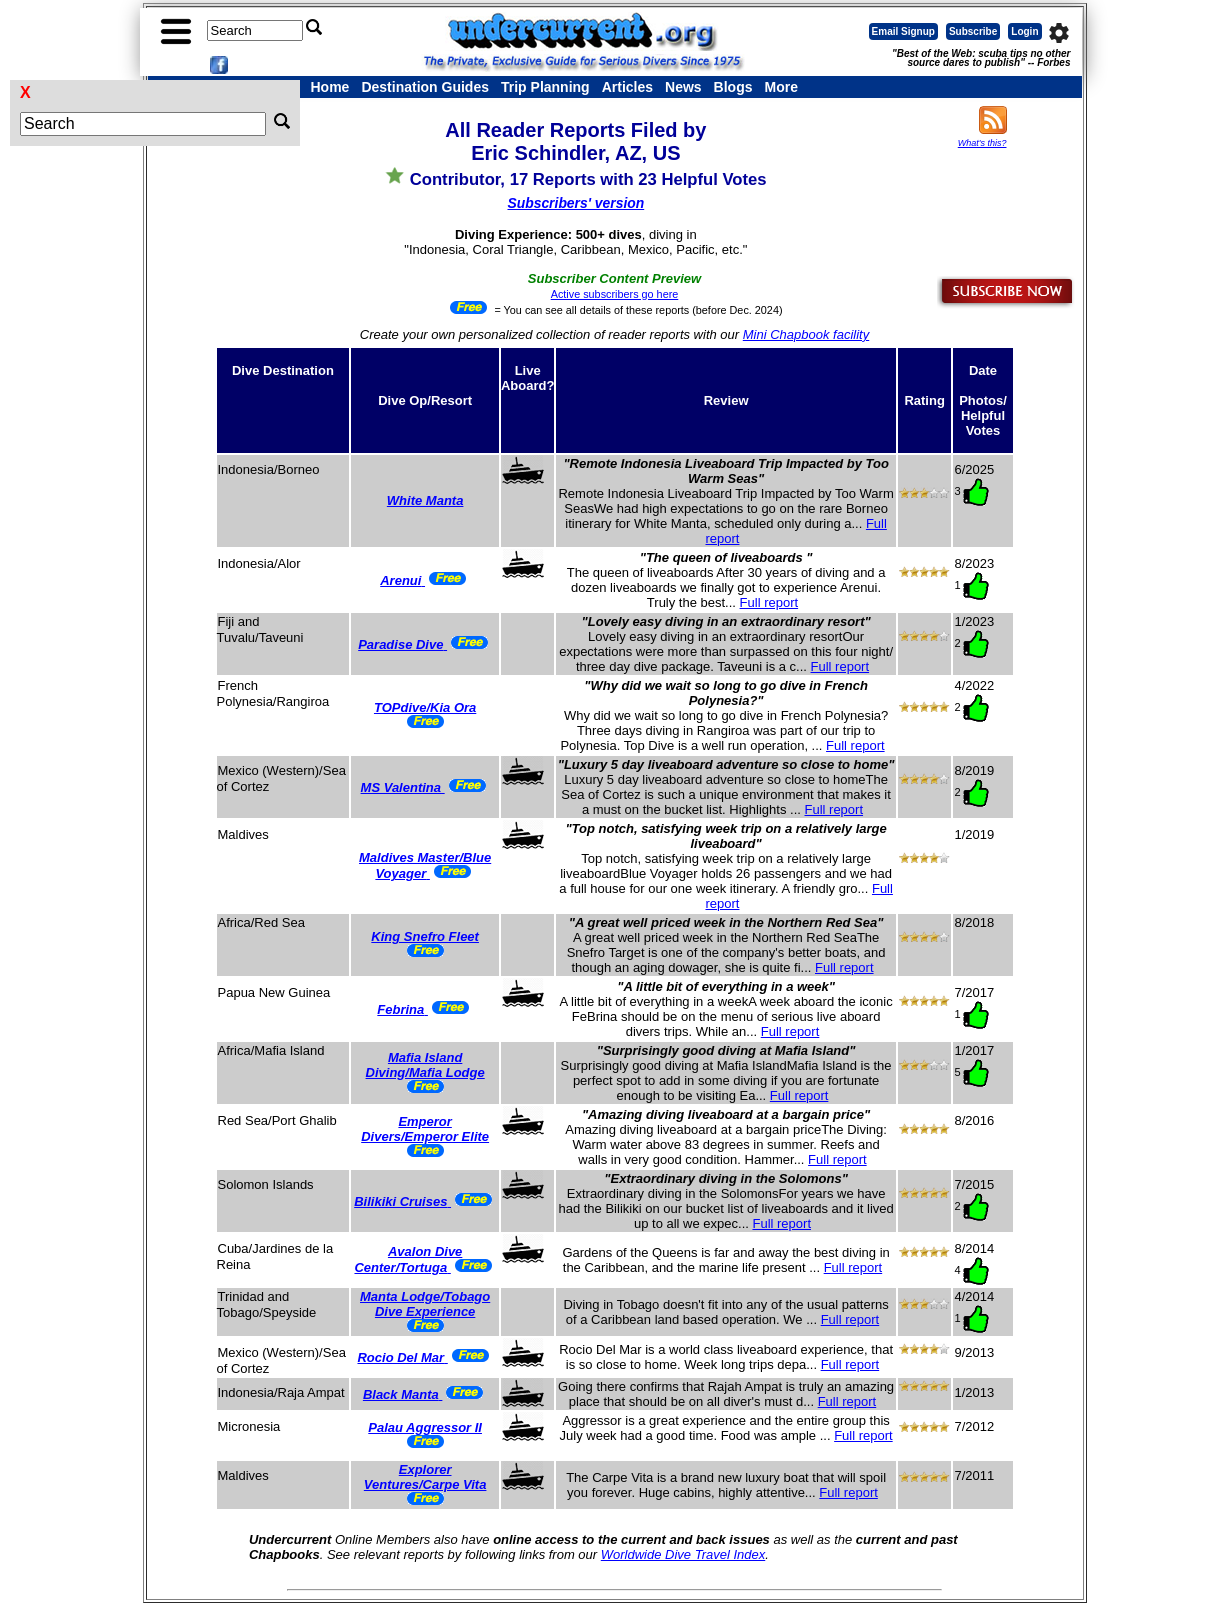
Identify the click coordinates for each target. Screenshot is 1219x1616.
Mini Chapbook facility (806, 334)
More (780, 87)
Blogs (733, 87)
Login (1024, 31)
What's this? (982, 143)
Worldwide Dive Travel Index (683, 1554)
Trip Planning (545, 87)
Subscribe (973, 31)
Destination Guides (425, 87)
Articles (627, 87)
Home (330, 87)
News (683, 87)
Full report (769, 602)
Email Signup (903, 31)
